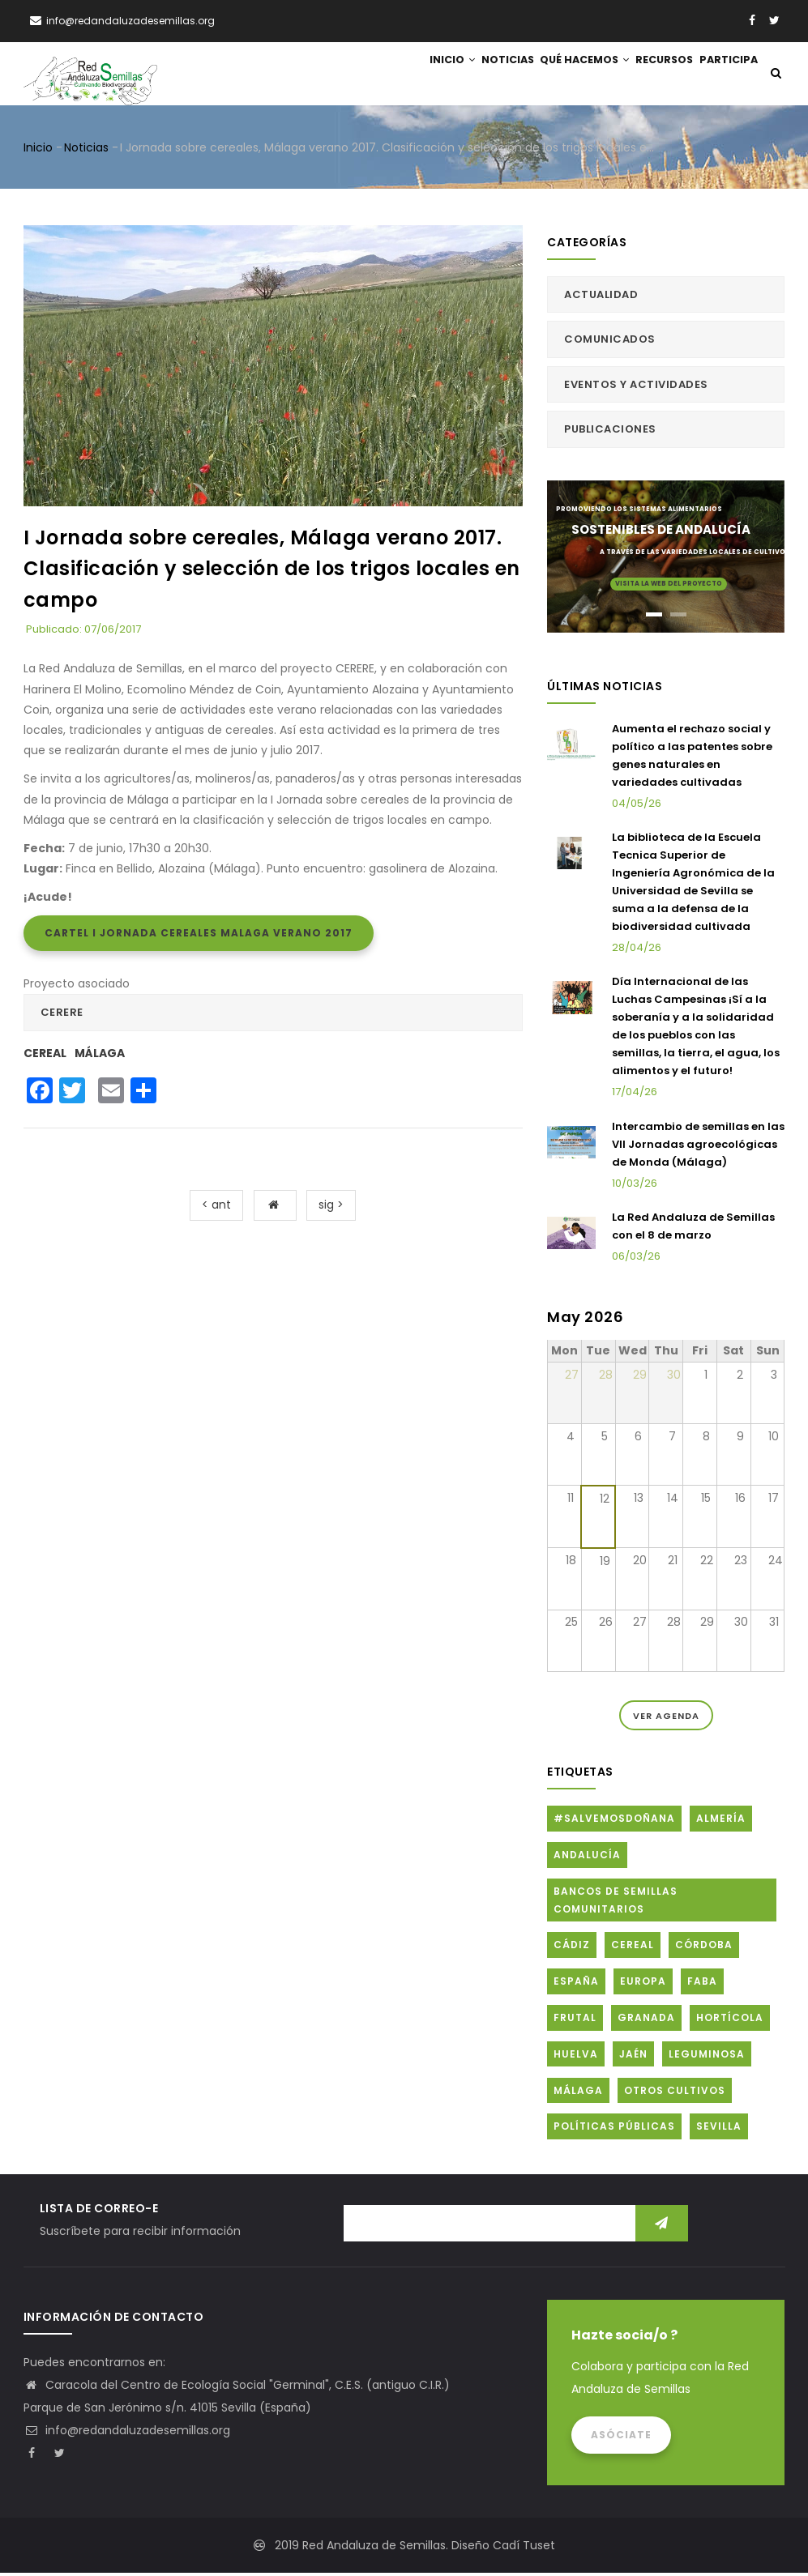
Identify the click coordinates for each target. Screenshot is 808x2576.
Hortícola (729, 2021)
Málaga (100, 1055)
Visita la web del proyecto (668, 586)
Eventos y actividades (636, 387)
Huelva (576, 2056)
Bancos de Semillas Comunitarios (616, 1903)
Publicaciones (610, 432)
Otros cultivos (674, 2093)
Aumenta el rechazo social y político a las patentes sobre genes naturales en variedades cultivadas (692, 757)
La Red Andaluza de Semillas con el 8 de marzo (693, 1229)
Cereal (45, 1055)
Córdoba (704, 1948)
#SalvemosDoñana (614, 1821)
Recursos (654, 75)
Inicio (420, 75)
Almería (721, 1821)
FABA (702, 1984)
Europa (643, 1984)
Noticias (484, 75)
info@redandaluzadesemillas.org (127, 2433)
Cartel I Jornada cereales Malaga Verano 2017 (199, 936)
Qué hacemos (567, 75)
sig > (331, 1208)
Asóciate (621, 2438)
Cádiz (572, 1948)
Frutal (575, 2021)
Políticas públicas (614, 2129)
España (576, 1984)
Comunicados (610, 342)
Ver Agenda (666, 1718)
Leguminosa (707, 2056)
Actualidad (601, 297)
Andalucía (587, 1858)
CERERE (62, 1015)
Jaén (633, 2056)
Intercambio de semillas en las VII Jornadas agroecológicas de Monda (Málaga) (698, 1146)
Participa (725, 75)
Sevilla (719, 2129)
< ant (216, 1208)
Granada (646, 2021)
